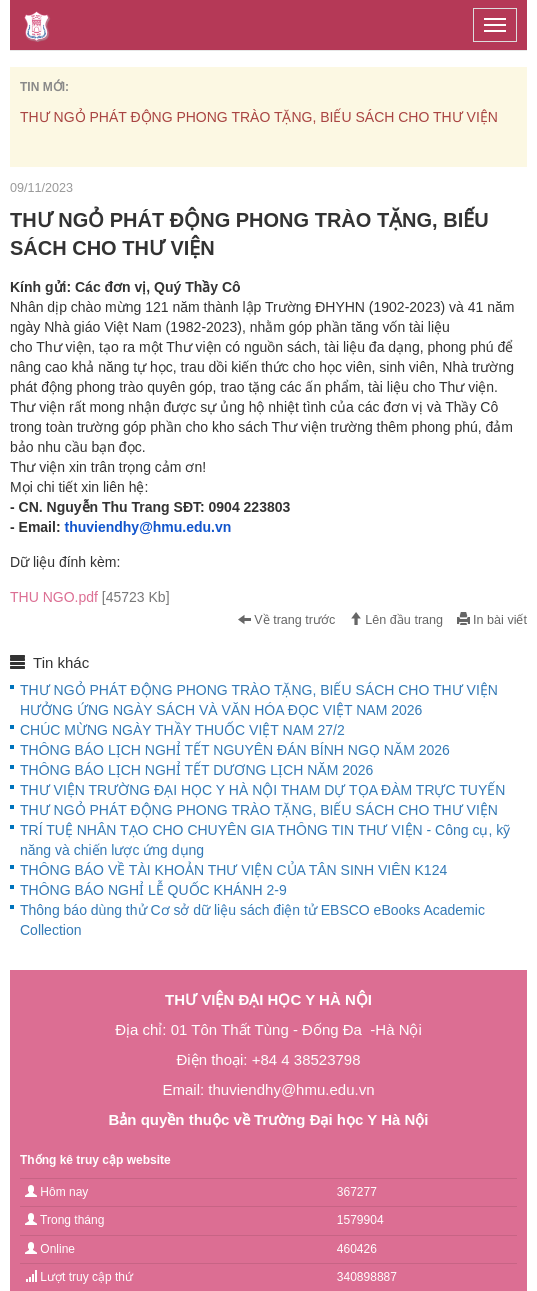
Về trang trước (287, 620)
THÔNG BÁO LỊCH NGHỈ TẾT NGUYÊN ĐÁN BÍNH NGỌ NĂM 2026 (235, 750)
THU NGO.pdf (90, 597)
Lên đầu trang (396, 620)
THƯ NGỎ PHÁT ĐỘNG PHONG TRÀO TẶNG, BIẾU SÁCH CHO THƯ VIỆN (259, 117)
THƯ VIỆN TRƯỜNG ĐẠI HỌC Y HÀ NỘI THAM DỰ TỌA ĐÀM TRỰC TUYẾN (262, 790)
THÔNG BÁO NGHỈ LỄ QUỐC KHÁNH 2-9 (153, 890)
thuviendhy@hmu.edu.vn (147, 527)
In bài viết (492, 620)
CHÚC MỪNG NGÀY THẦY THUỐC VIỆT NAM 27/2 (182, 730)
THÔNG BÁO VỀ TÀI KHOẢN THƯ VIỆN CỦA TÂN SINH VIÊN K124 (233, 870)
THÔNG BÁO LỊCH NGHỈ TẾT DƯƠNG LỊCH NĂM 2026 (196, 770)
